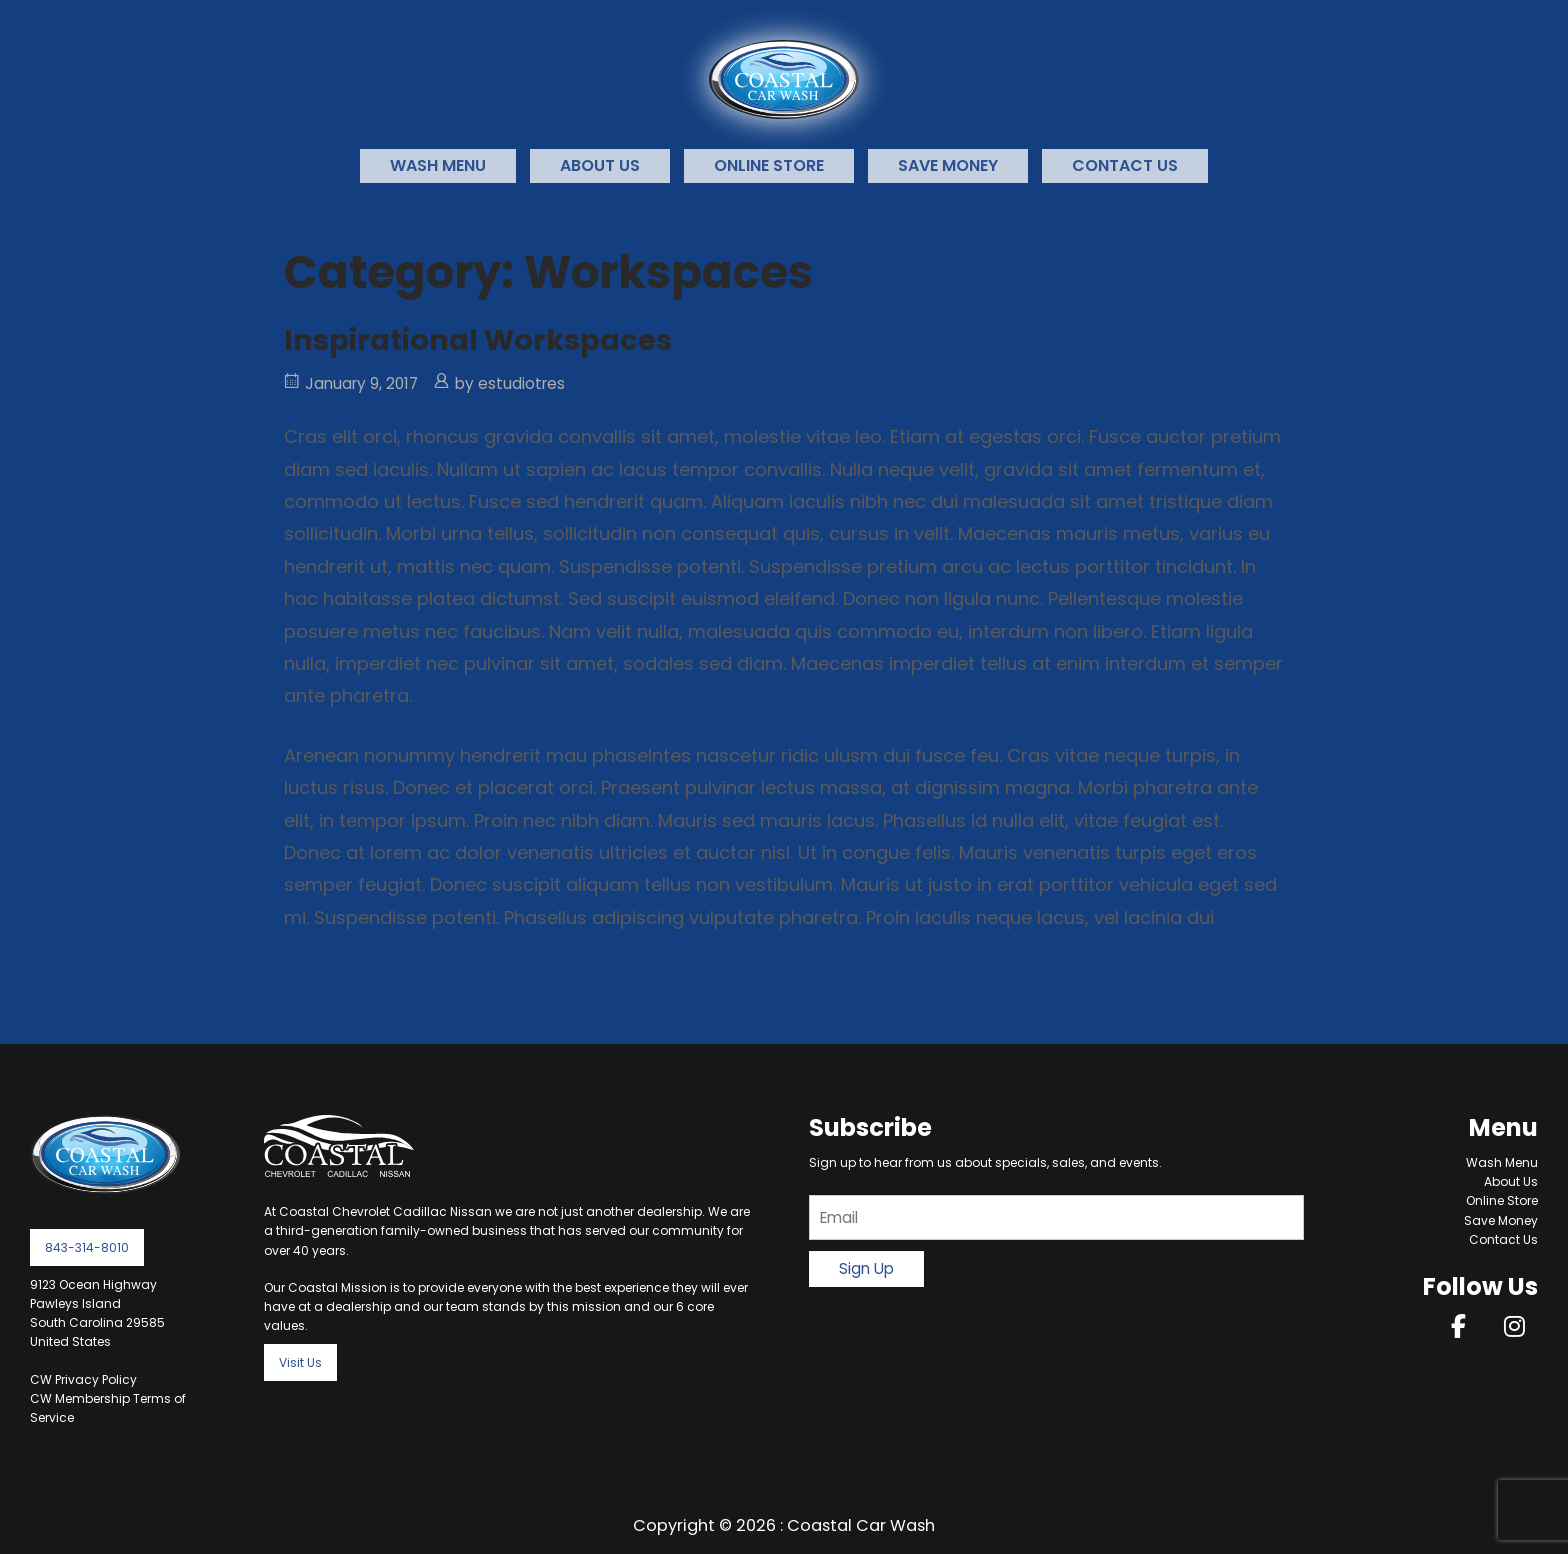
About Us (600, 165)
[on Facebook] (1459, 1326)
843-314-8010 (87, 1247)
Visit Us (300, 1362)
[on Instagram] (1514, 1326)
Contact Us (1125, 165)
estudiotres (521, 383)
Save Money (948, 165)
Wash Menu (438, 165)
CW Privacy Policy (83, 1379)
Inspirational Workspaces (478, 340)
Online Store (769, 165)
